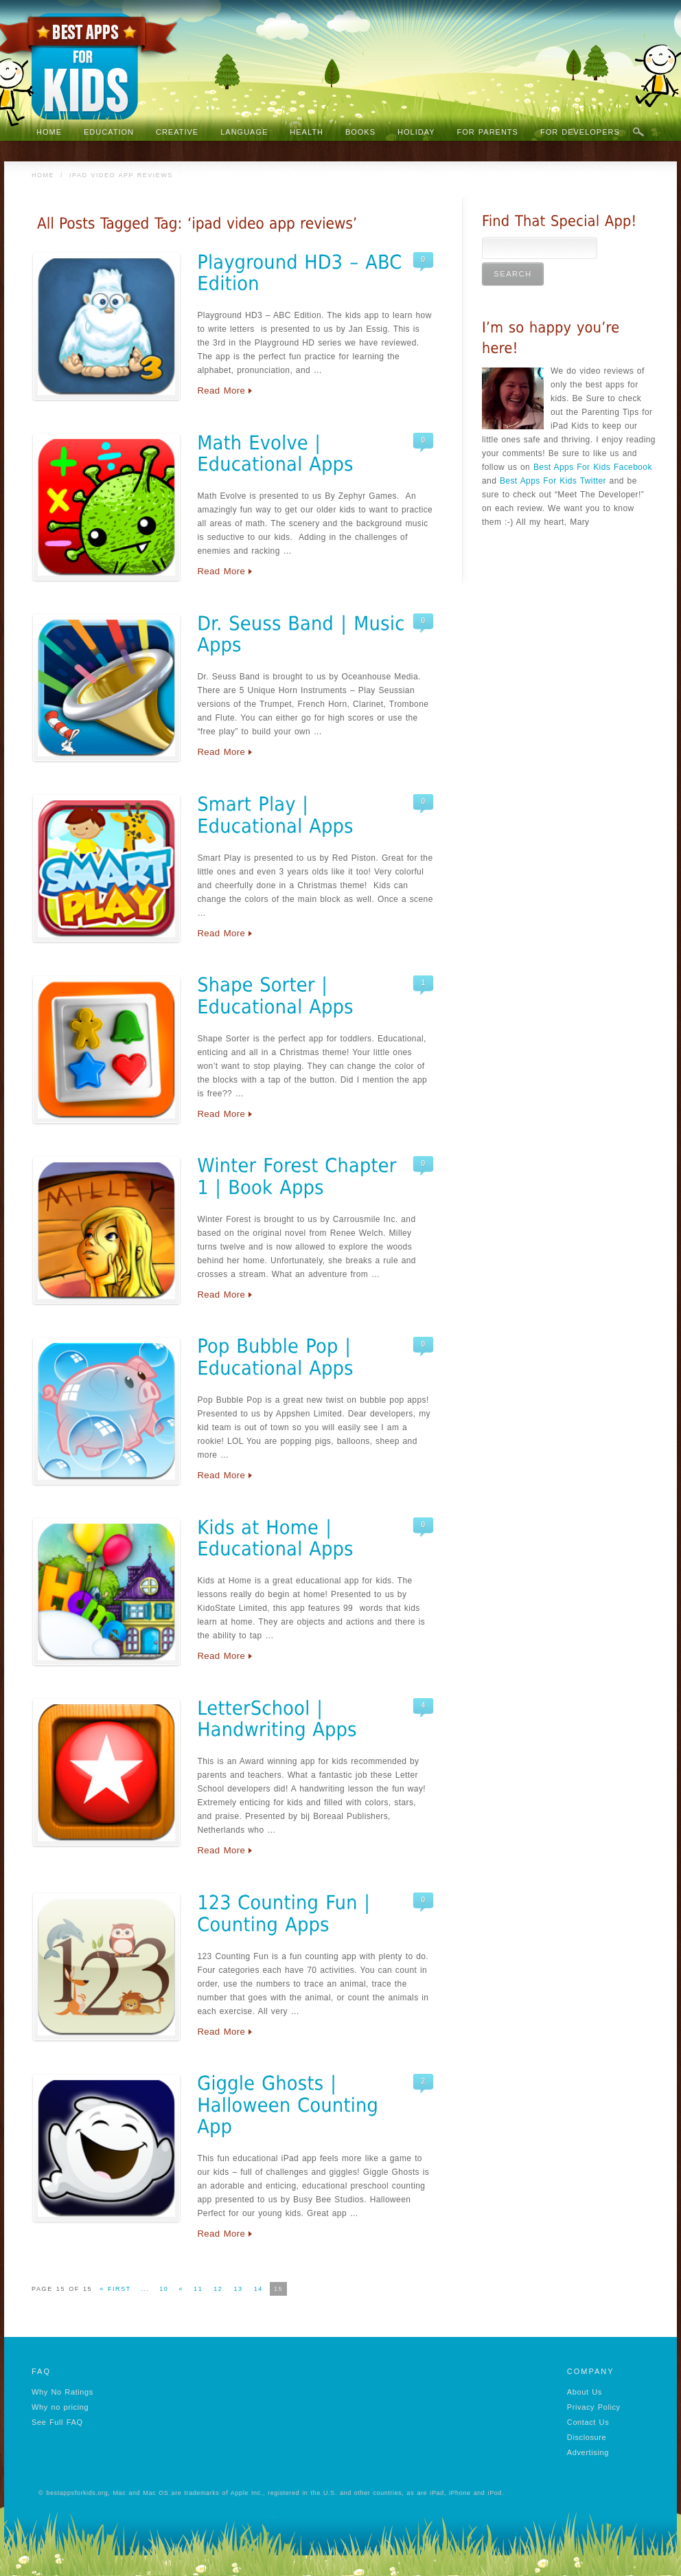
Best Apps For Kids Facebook (592, 467)
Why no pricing (60, 2407)
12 (217, 2288)
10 (163, 2288)
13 (237, 2288)
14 (258, 2288)
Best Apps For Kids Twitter (553, 481)
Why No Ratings (62, 2392)
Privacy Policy (594, 2407)
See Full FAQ (57, 2422)
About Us (584, 2392)
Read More (221, 390)
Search (638, 133)
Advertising (588, 2452)
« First (115, 2288)
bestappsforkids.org (77, 2492)
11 (198, 2288)
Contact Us (588, 2422)
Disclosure (586, 2437)
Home (43, 175)
